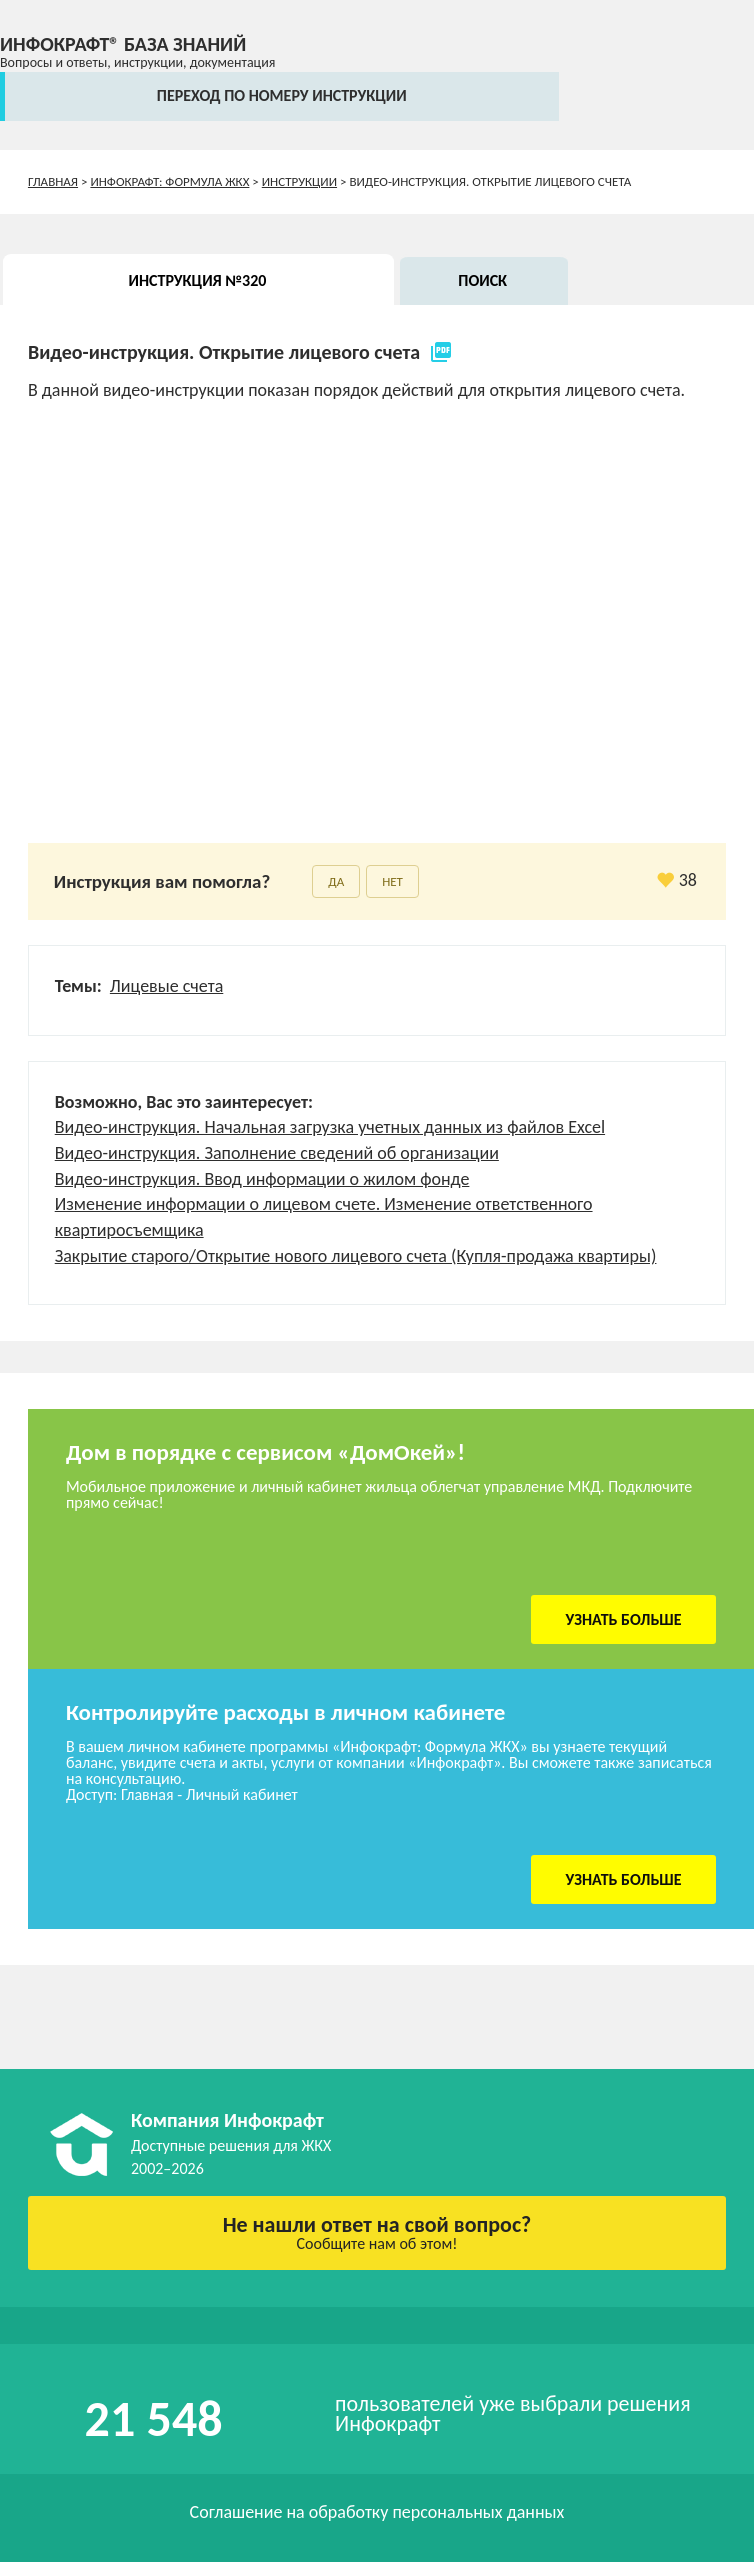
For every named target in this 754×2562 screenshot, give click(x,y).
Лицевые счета (166, 986)
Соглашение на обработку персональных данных (377, 2512)
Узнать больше (624, 1619)
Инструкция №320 (198, 280)
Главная (53, 181)
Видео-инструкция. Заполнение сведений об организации (277, 1153)
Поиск (482, 280)
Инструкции (299, 181)
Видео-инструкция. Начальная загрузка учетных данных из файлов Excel (330, 1127)
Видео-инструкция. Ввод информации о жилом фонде (262, 1179)
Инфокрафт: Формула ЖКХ (169, 181)
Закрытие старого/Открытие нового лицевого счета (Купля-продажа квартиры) (356, 1256)
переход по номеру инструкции (282, 95)
